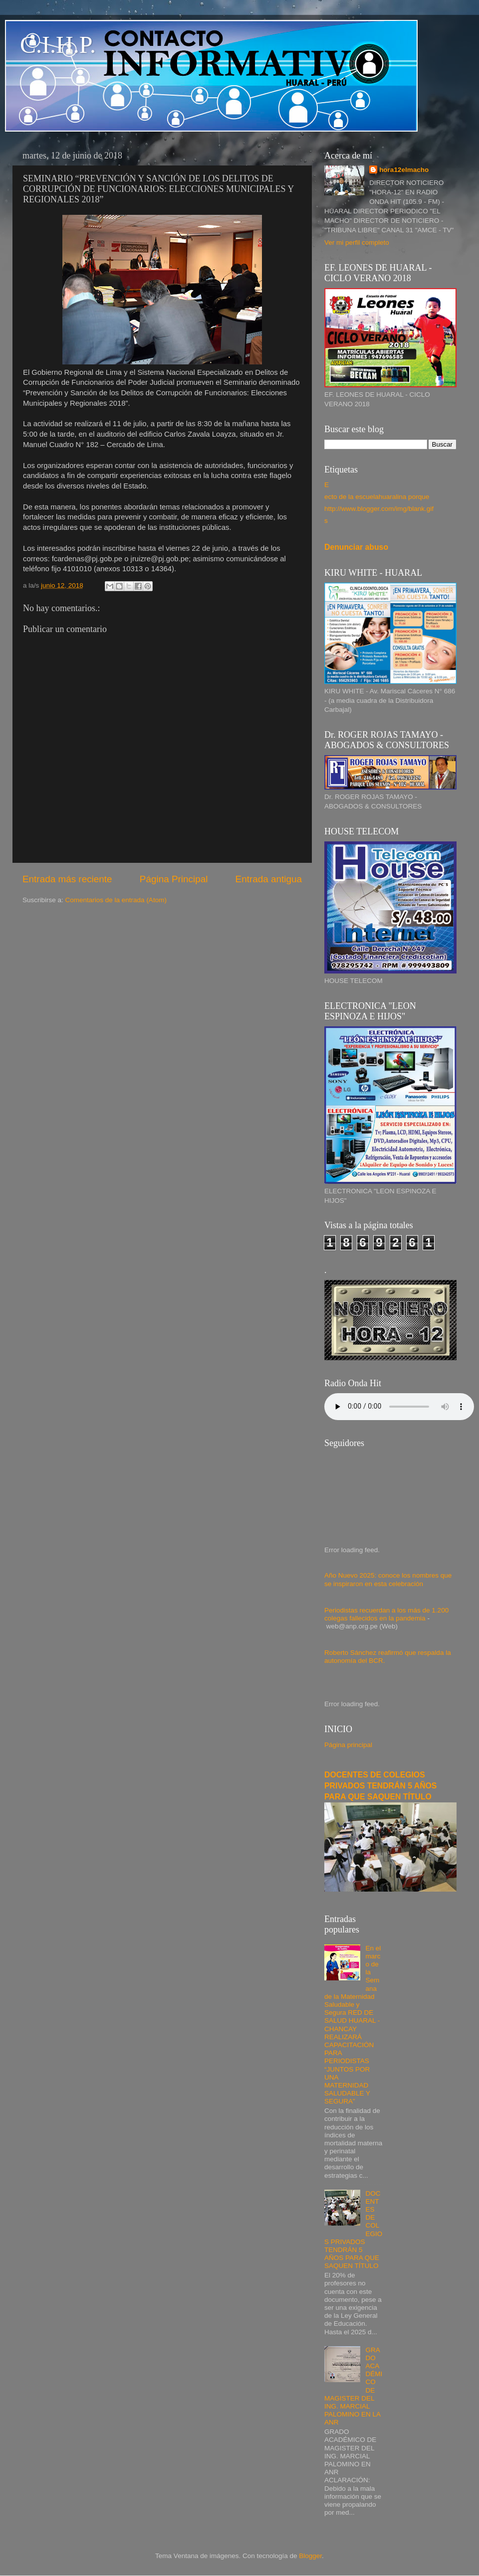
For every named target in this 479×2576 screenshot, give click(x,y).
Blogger (310, 2556)
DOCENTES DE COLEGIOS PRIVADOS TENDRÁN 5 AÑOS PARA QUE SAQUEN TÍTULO (380, 1786)
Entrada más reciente (67, 879)
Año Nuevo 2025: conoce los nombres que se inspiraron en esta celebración (388, 1579)
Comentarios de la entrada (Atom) (116, 900)
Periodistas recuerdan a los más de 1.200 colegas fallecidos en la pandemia (386, 1614)
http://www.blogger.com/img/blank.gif (379, 508)
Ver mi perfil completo (356, 242)
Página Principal (174, 879)
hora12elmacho (404, 169)
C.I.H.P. (58, 44)
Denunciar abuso (356, 547)
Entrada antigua (269, 879)
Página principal (348, 1745)
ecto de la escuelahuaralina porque (376, 496)
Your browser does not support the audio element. (399, 1406)
